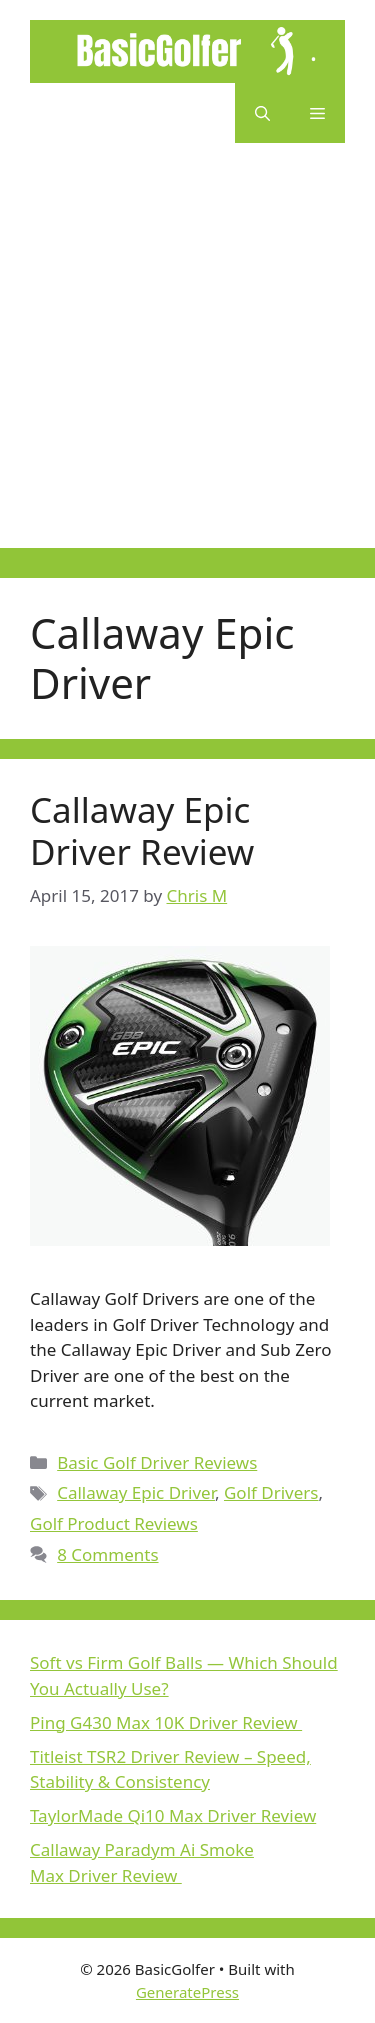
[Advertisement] (187, 360)
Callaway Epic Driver (136, 1492)
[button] (262, 113)
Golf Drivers (271, 1492)
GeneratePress (187, 1992)
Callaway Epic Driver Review (142, 830)
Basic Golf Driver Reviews (157, 1462)
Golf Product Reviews (114, 1523)
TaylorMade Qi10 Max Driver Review (173, 1815)
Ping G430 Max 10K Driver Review (166, 1722)
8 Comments (107, 1554)
